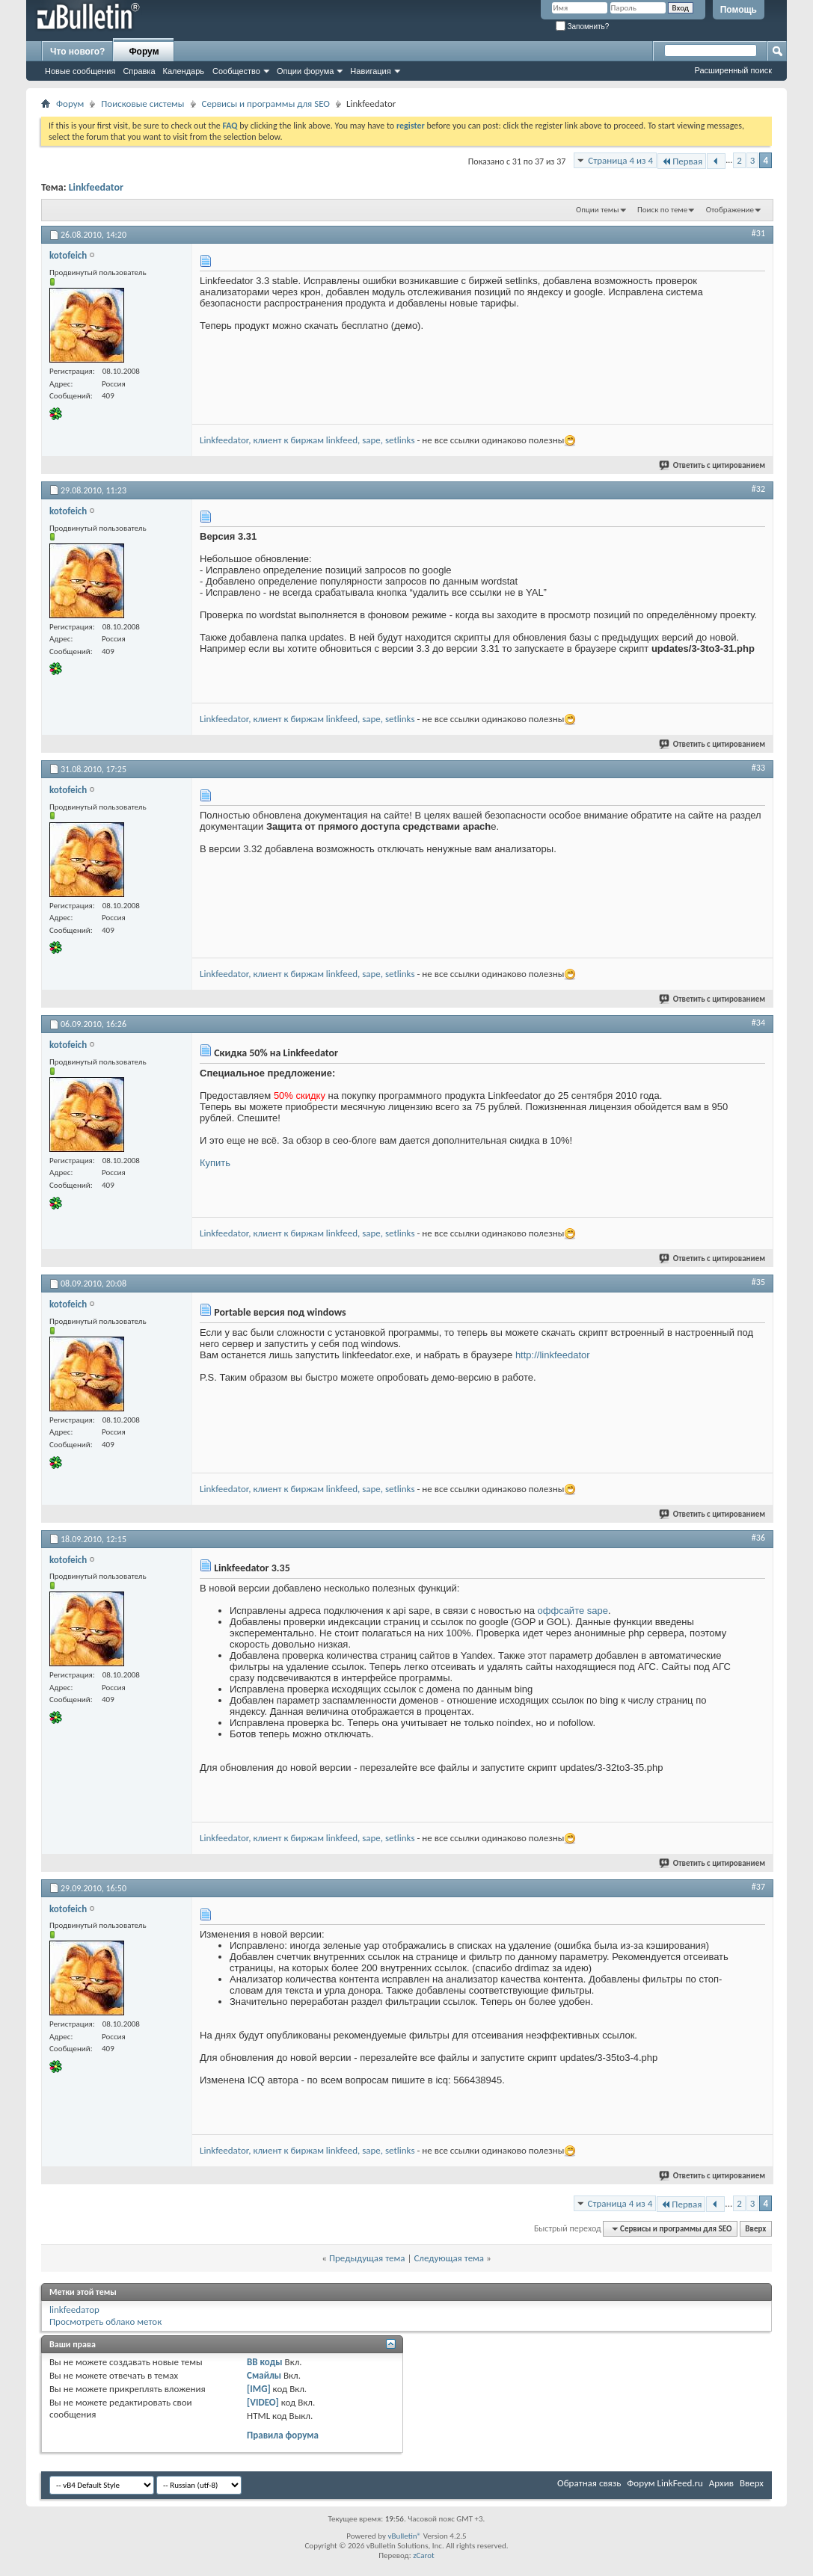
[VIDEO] (263, 2402)
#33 (758, 767)
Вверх (755, 2229)
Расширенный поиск (733, 70)
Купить (215, 1162)
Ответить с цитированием (712, 465)
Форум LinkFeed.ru (665, 2483)
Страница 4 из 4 (620, 160)
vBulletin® (404, 2536)
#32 (758, 489)
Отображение (730, 210)
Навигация (370, 71)
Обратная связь (589, 2483)
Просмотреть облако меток (105, 2321)
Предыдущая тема (367, 2258)
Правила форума (283, 2435)
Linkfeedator (96, 187)
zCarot (424, 2555)
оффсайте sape (573, 1610)
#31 (758, 233)
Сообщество (236, 71)
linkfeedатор (74, 2309)
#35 (758, 1282)
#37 (758, 1887)
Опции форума (305, 71)
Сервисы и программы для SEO (266, 103)
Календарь (184, 71)
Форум (144, 51)
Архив (721, 2483)
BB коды (265, 2361)
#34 (758, 1022)
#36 (758, 1537)
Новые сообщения (80, 71)
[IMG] (259, 2388)
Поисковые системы (142, 103)
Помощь (738, 9)
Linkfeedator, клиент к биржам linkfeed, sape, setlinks (307, 440)
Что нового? (77, 51)
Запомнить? (583, 26)
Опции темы (597, 210)
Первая (681, 161)
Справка (139, 71)
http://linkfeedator (552, 1355)
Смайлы (264, 2375)
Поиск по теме (662, 210)
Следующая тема (449, 2258)
